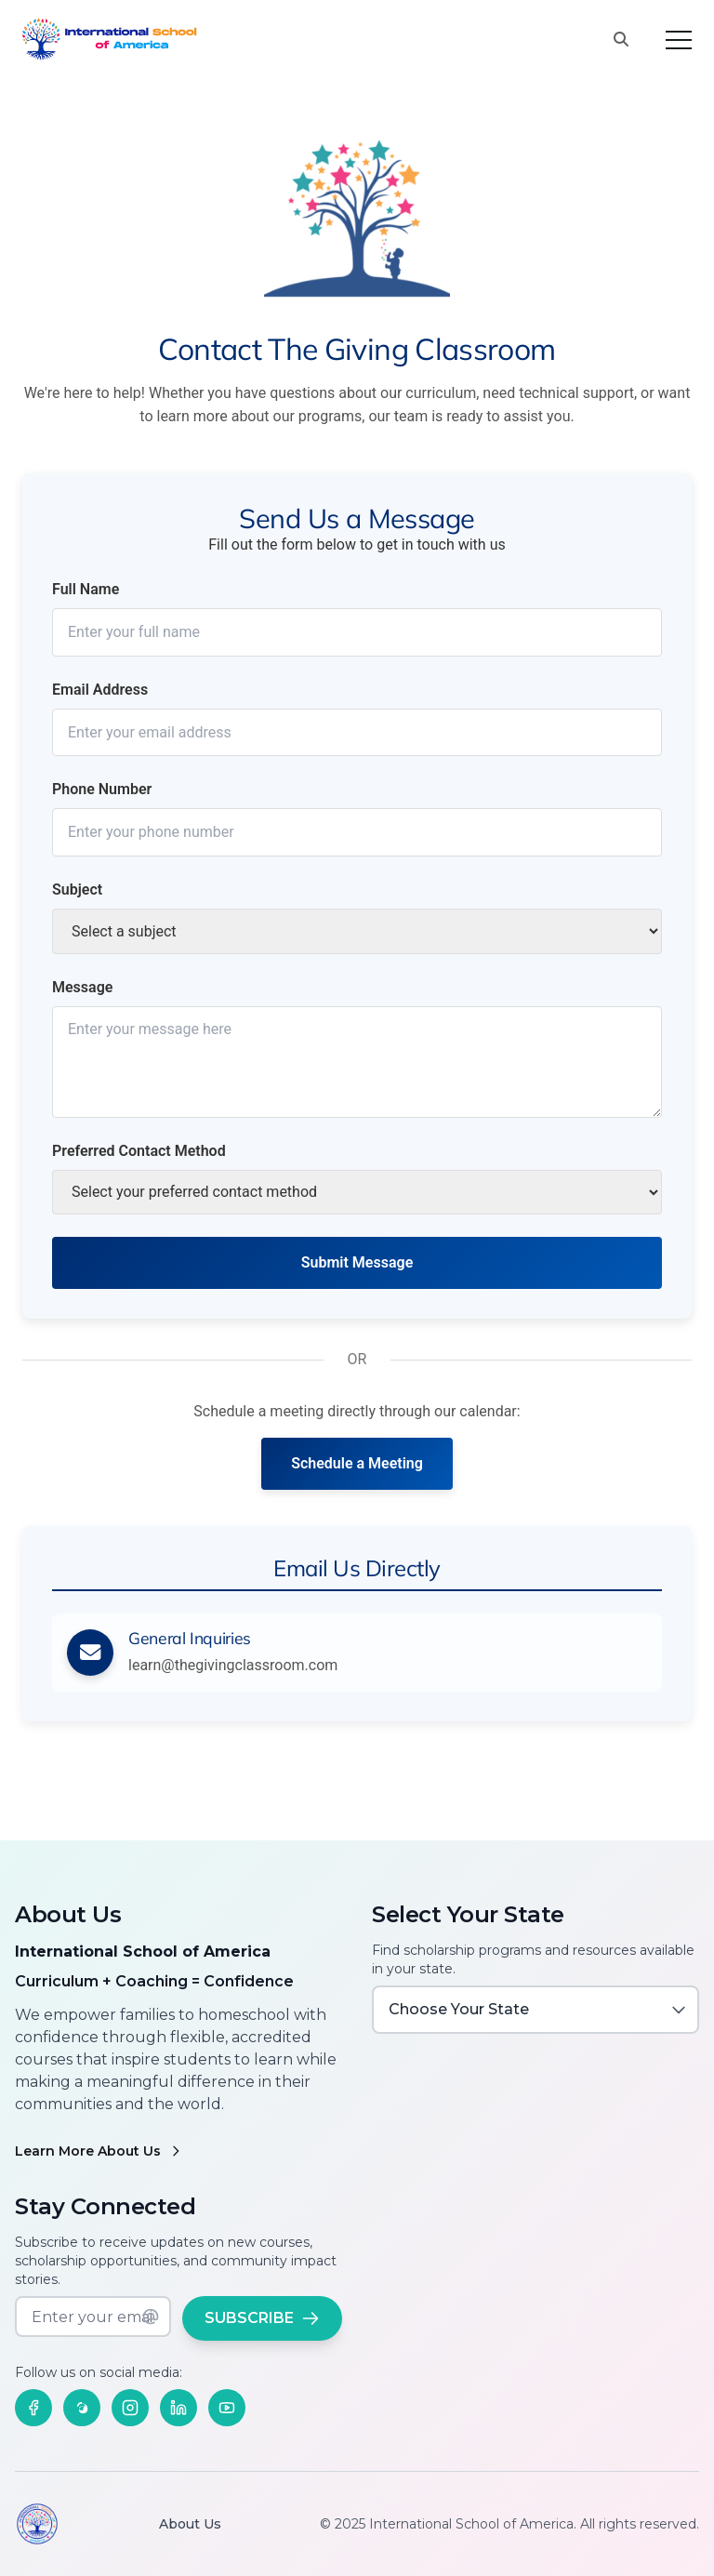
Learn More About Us (99, 2151)
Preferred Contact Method (139, 1151)
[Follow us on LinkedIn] (178, 2407)
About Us (190, 2524)
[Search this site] (621, 40)
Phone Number (102, 789)
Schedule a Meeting (357, 1463)
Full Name (85, 589)
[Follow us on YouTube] (226, 2407)
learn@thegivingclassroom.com (232, 1665)
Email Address (100, 689)
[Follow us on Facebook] (33, 2407)
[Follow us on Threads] (81, 2407)
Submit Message (357, 1262)
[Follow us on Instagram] (130, 2407)
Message (82, 987)
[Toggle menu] (678, 40)
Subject (77, 889)
